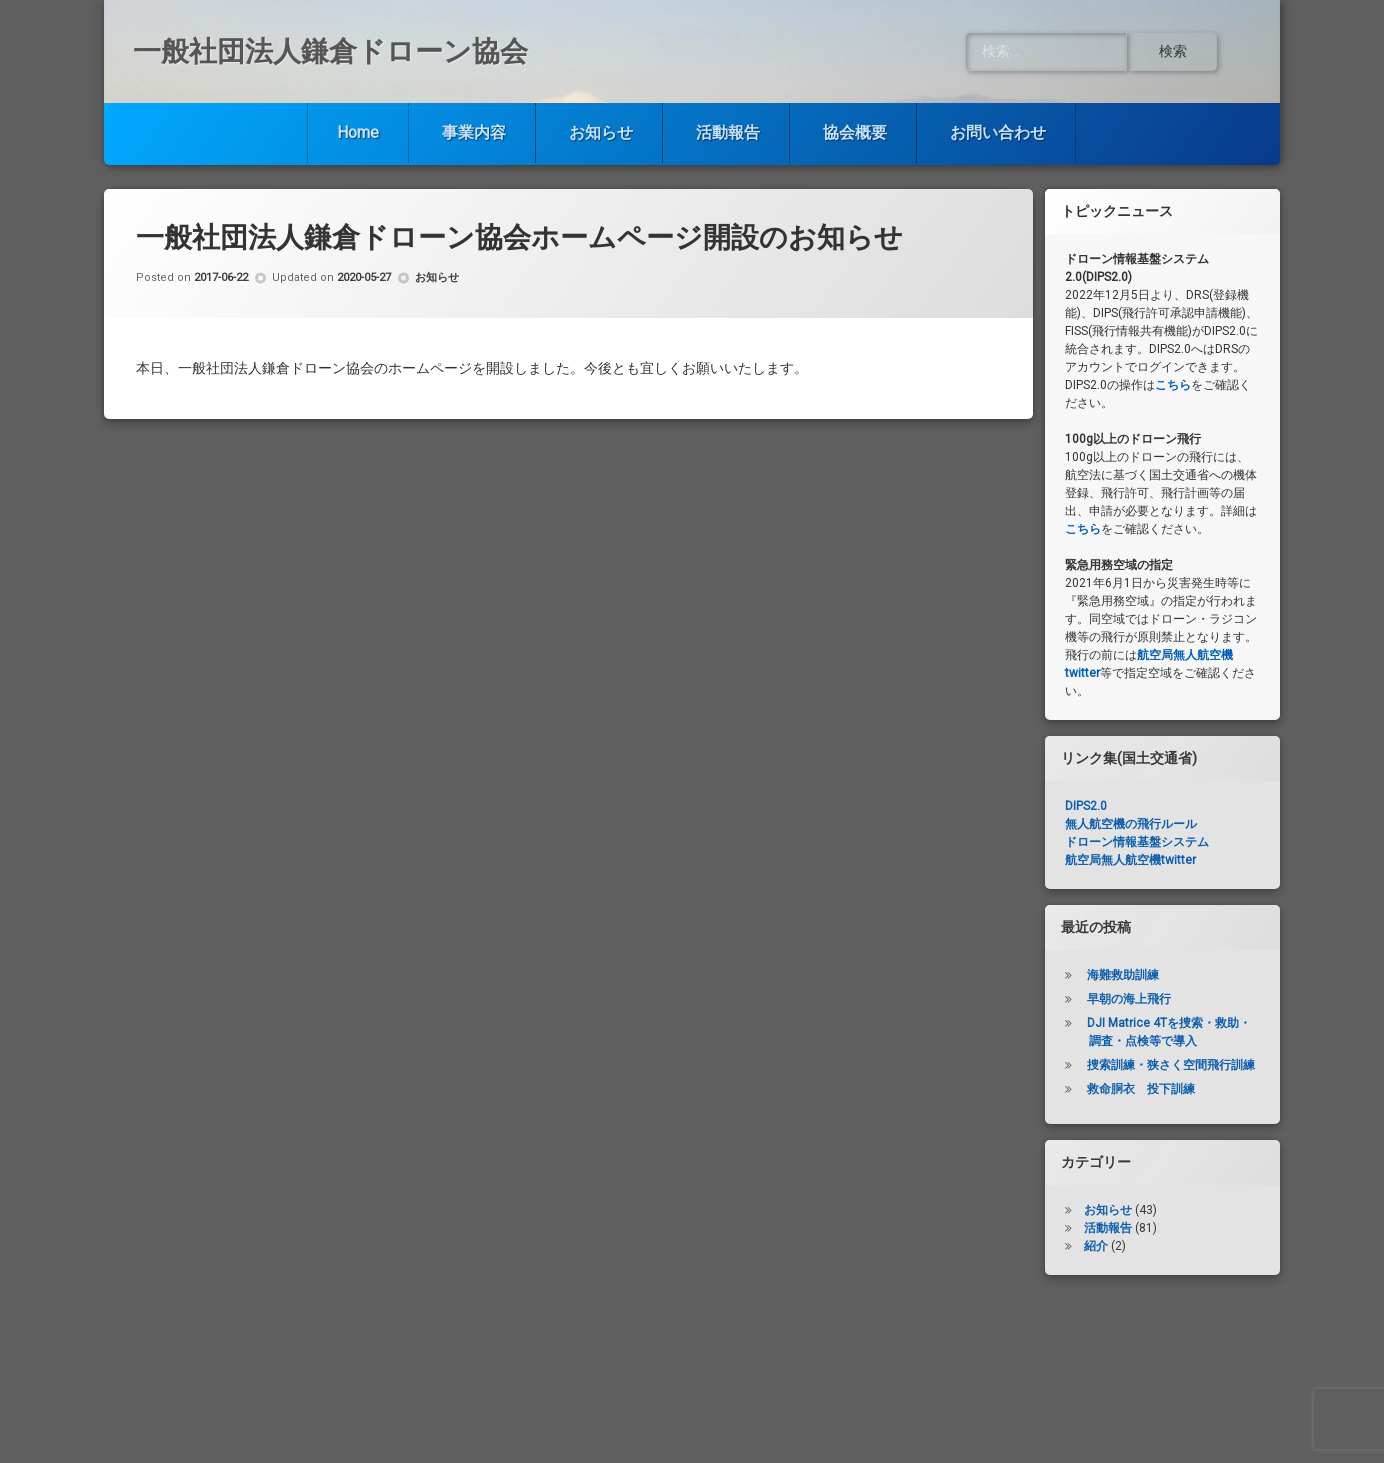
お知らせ (601, 132)
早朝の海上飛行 (1129, 999)
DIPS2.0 (1086, 806)
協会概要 (855, 132)
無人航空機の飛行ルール (1131, 824)
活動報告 (728, 132)
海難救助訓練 (1123, 975)
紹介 (1096, 1246)
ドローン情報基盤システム (1137, 842)
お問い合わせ (998, 132)
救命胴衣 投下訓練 (1141, 1089)
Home (358, 132)
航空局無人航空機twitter (1130, 860)
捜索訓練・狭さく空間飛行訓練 (1171, 1065)
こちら (1173, 385)
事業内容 (474, 132)
